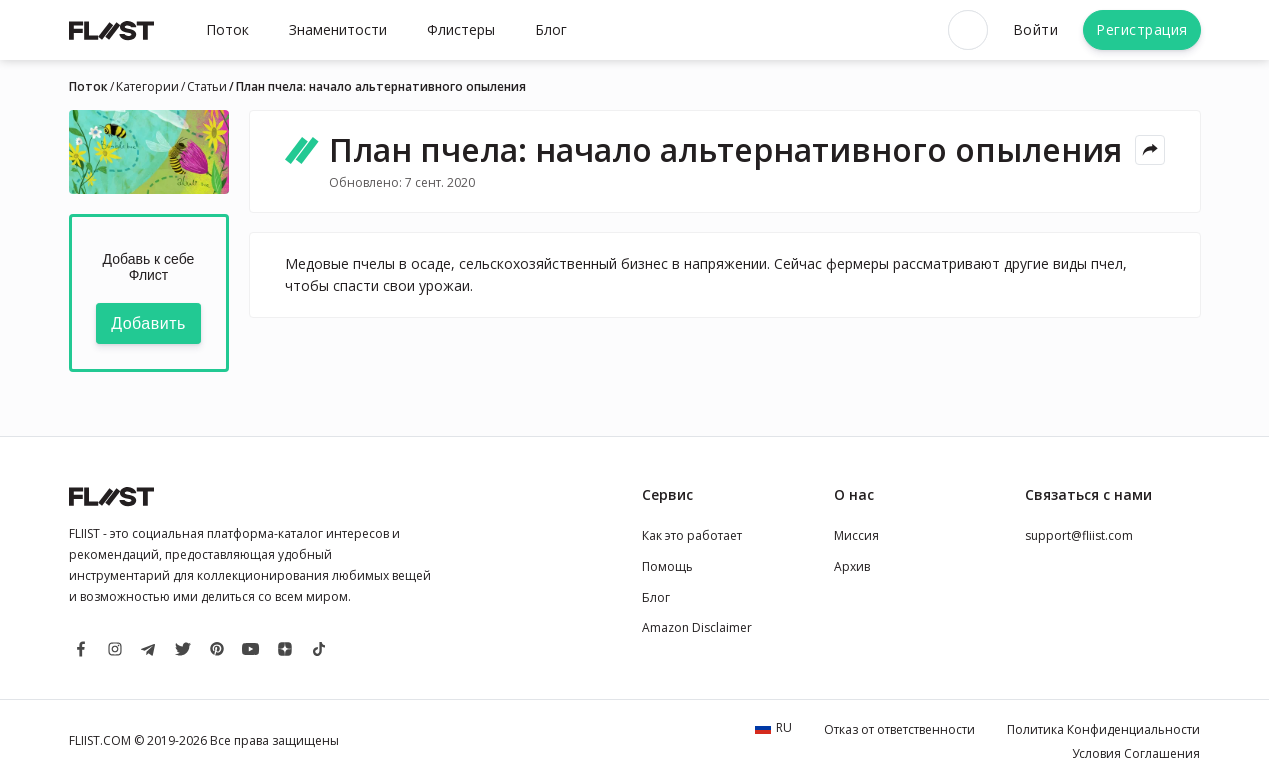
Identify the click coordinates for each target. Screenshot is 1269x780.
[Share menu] (1150, 150)
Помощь (667, 566)
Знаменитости (338, 29)
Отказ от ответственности (899, 729)
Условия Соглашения (1136, 753)
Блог (551, 29)
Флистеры (461, 29)
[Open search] (968, 30)
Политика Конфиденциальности (1103, 729)
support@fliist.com (1079, 535)
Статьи (207, 87)
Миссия (856, 535)
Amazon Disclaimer (697, 627)
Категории (147, 87)
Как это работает (692, 535)
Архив (852, 566)
